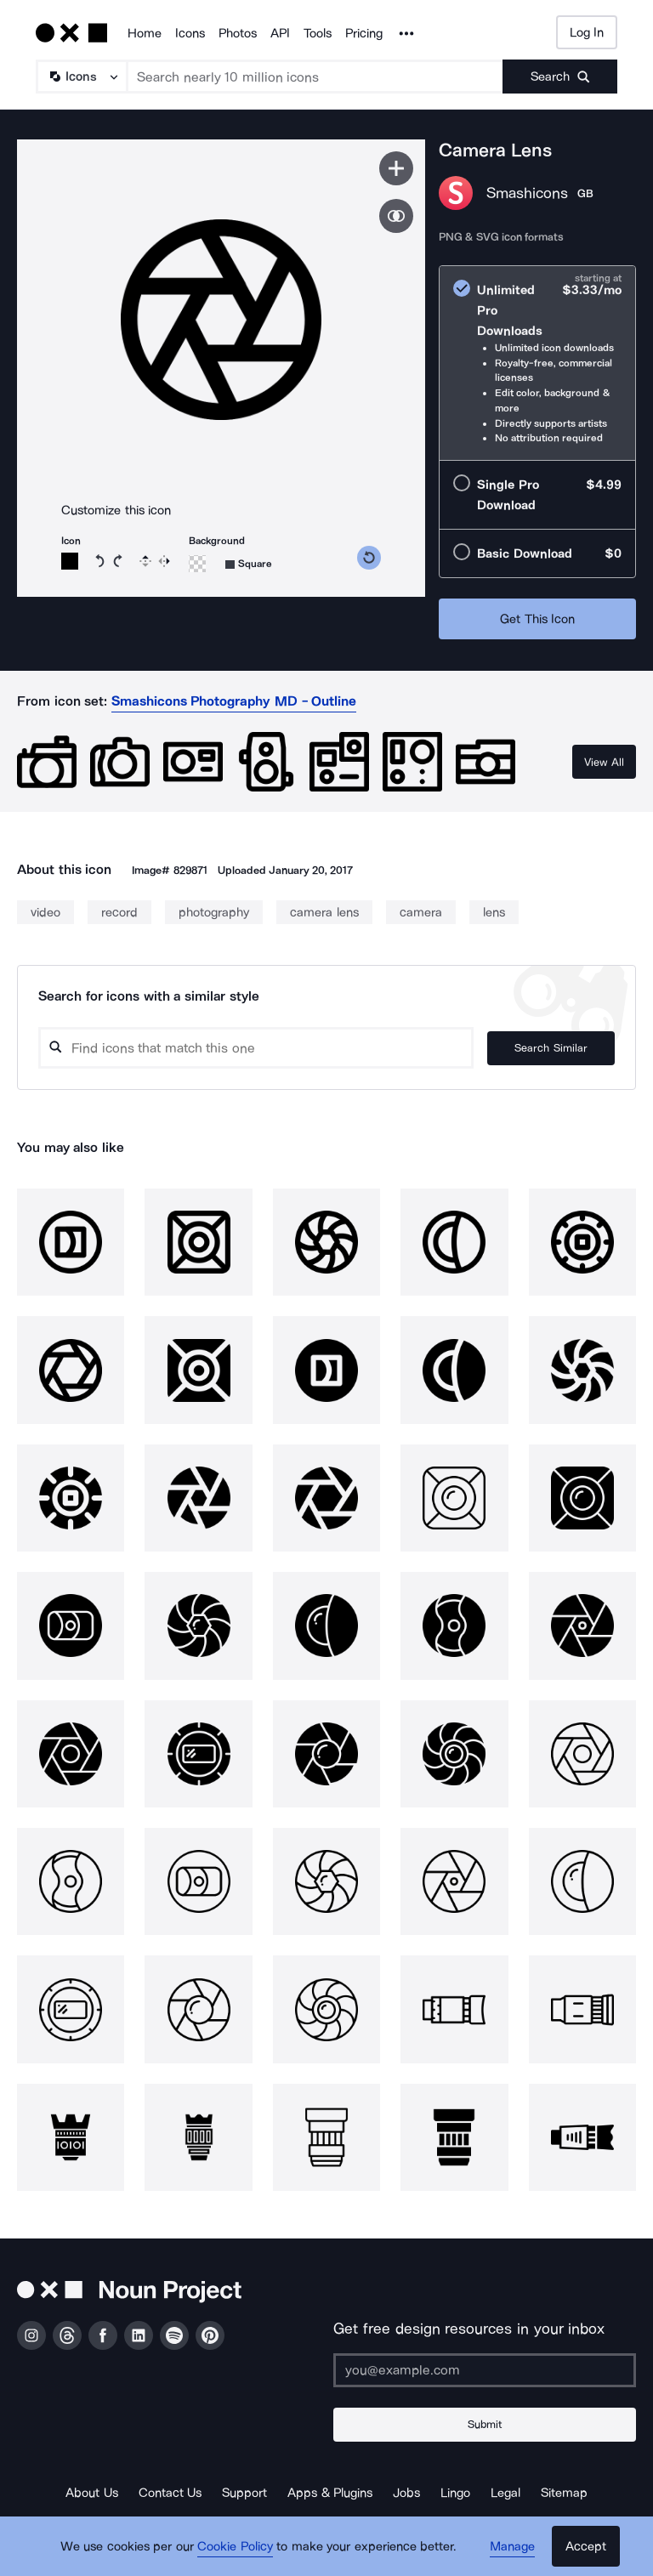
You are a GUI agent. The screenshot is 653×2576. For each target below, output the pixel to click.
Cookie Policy (235, 2546)
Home (145, 33)
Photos (238, 33)
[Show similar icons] (396, 216)
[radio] (537, 363)
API (280, 33)
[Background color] (197, 563)
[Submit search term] (560, 77)
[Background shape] (248, 564)
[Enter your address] (484, 2370)
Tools (318, 33)
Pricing (364, 33)
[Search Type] (81, 77)
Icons (190, 33)
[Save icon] (396, 168)
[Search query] (256, 1048)
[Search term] (315, 77)
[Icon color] (69, 561)
